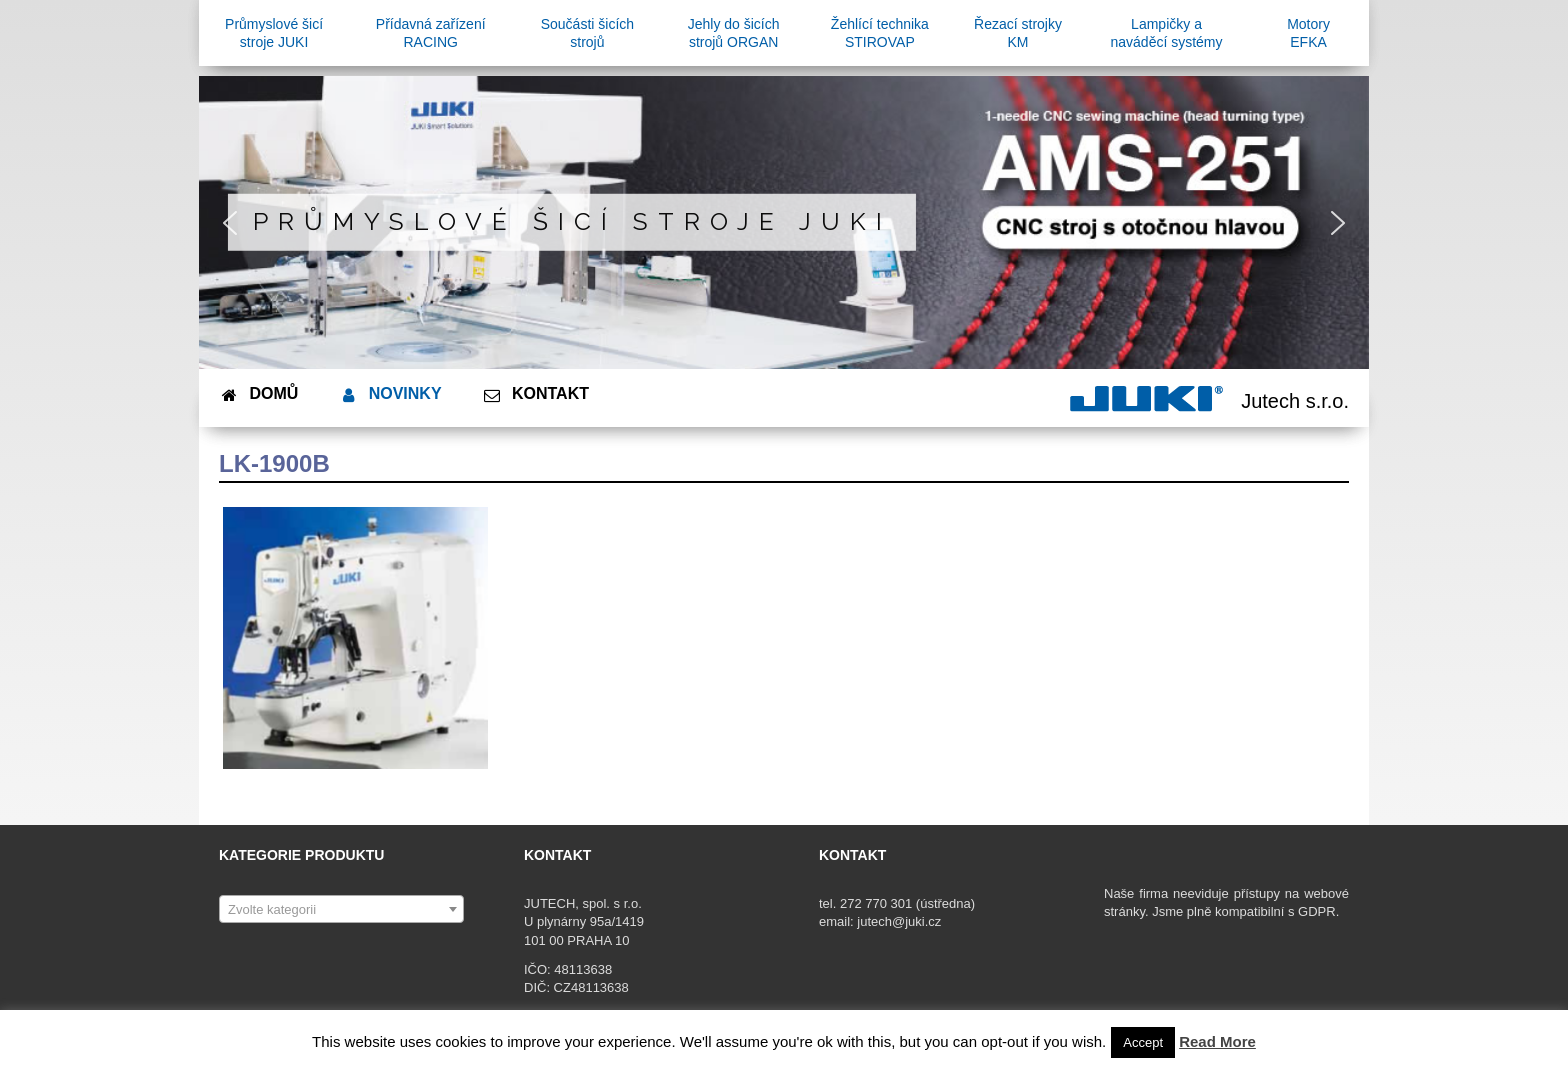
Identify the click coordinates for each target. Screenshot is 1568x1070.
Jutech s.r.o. (1295, 401)
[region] (784, 222)
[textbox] (341, 910)
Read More (1217, 1041)
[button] (230, 223)
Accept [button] (1143, 1042)
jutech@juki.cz (901, 921)
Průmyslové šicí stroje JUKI (572, 221)
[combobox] (341, 909)
